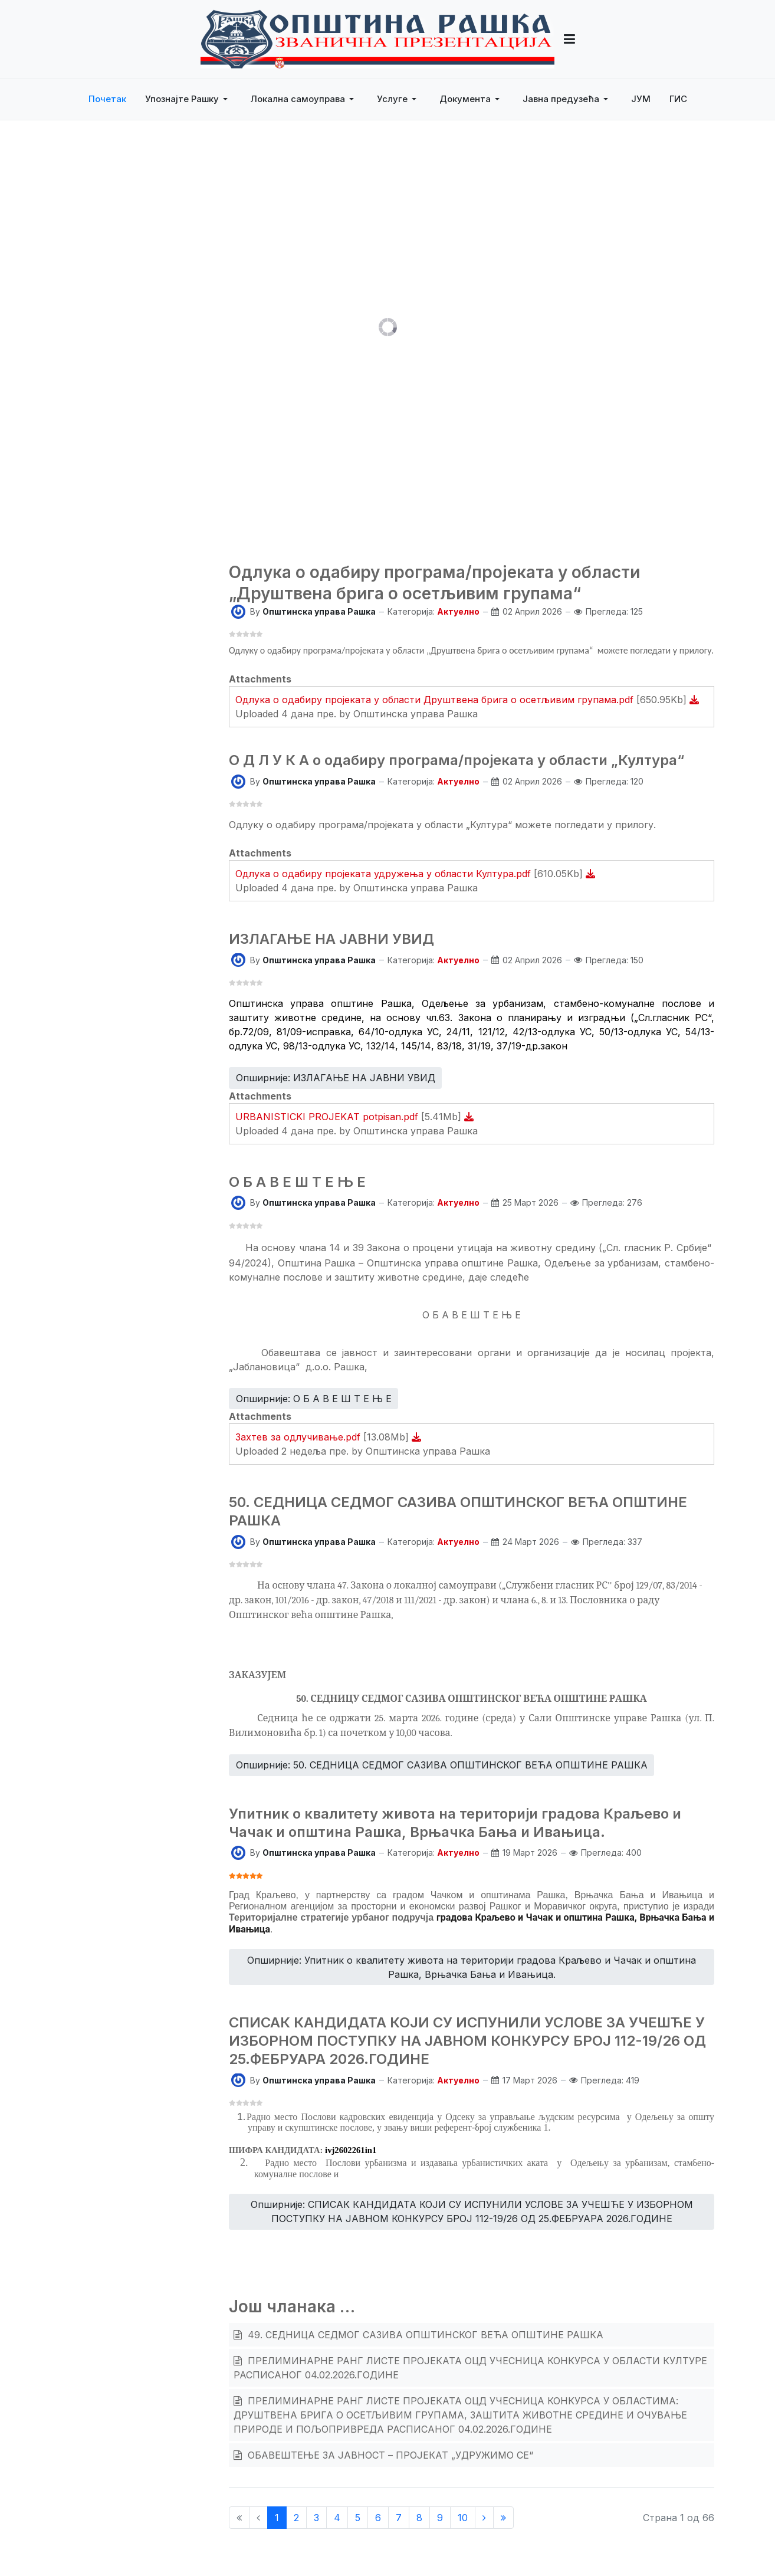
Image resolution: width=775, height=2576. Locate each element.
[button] (188, 99)
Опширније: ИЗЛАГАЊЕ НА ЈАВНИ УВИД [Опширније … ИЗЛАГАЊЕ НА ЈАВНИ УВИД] (335, 1078)
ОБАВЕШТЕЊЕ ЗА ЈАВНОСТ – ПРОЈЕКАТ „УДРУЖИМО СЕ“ (389, 2455)
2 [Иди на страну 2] (296, 2518)
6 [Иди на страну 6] (378, 2518)
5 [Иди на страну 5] (357, 2518)
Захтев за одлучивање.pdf (299, 1437)
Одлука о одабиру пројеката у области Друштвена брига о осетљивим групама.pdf (435, 699)
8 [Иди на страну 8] (419, 2518)
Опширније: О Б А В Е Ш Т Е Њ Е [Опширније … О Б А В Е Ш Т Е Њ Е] (314, 1399)
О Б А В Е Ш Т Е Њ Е (297, 1181)
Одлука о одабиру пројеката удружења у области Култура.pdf (384, 874)
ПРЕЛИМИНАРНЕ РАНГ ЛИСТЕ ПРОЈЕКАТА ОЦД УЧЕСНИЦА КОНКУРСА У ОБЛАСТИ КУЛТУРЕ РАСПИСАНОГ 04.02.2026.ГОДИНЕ (470, 2368)
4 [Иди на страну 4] (337, 2518)
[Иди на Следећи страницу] (484, 2517)
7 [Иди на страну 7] (399, 2518)
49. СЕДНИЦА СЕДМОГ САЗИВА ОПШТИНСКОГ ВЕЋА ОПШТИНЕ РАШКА (424, 2335)
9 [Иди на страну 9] (440, 2518)
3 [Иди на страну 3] (316, 2518)
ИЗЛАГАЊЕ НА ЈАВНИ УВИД (331, 938)
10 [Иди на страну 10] (463, 2518)
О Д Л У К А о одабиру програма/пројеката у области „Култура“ (456, 760)
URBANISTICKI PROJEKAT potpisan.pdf (328, 1117)
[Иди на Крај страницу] (503, 2517)
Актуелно (458, 611)
